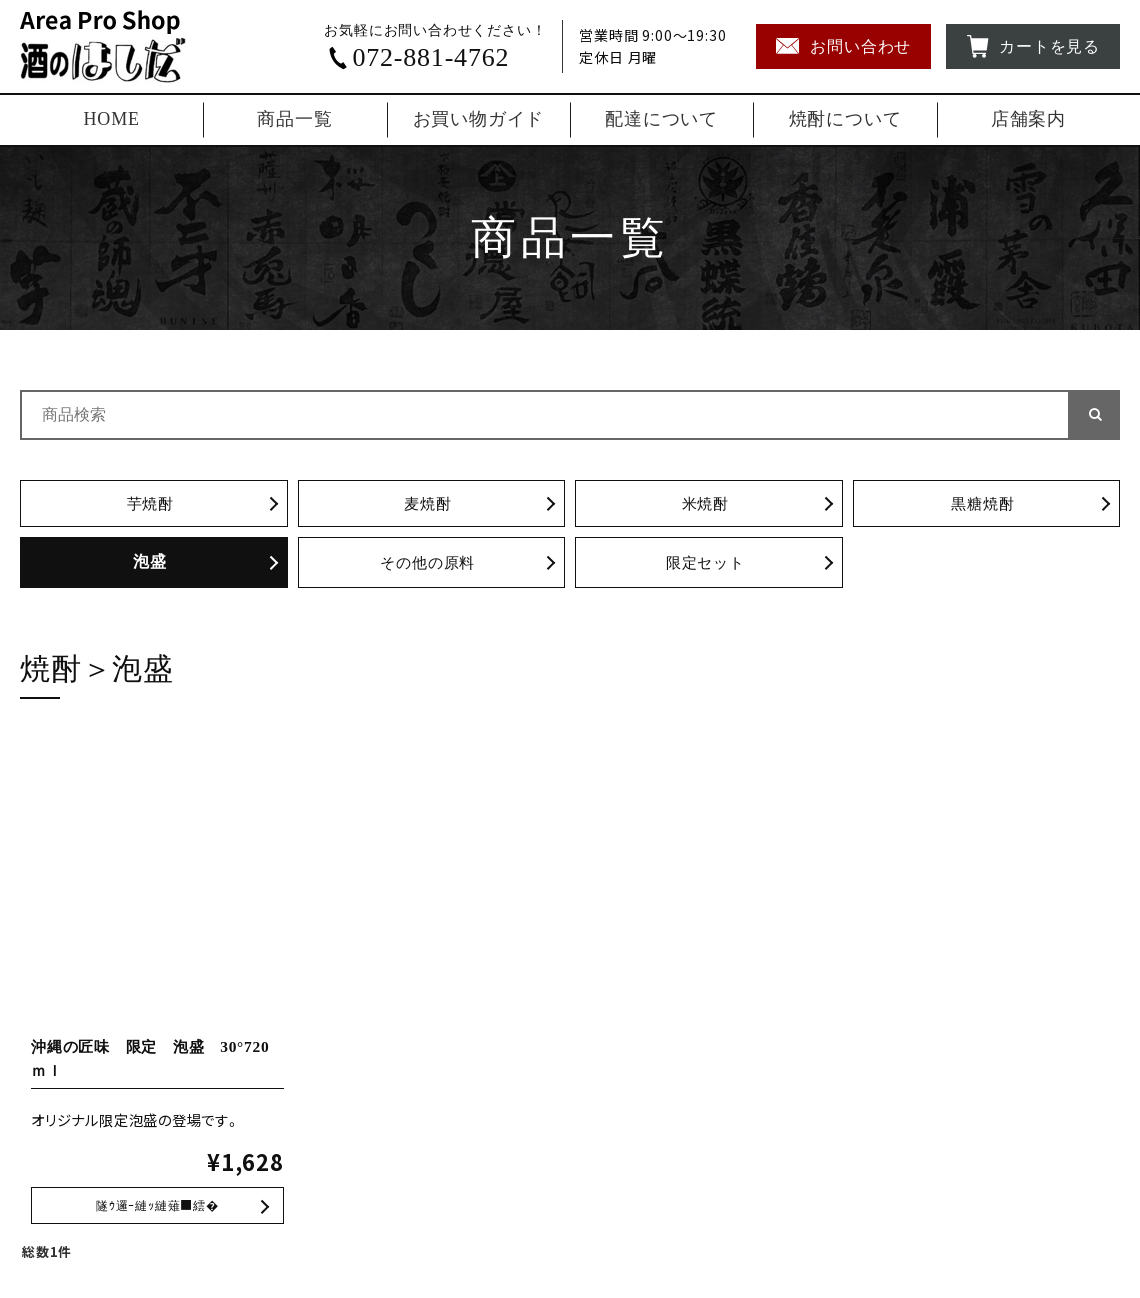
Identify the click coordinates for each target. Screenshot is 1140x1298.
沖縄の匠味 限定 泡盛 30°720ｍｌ (157, 1209)
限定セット (705, 564)
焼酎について (845, 119)
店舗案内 (1028, 119)
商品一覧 (294, 119)
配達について (661, 119)
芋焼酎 (150, 504)
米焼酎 (705, 504)
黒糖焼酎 (982, 504)
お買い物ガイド (479, 119)
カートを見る (1033, 46)
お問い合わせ (843, 46)
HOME (112, 119)
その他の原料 (427, 564)
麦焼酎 (428, 504)
